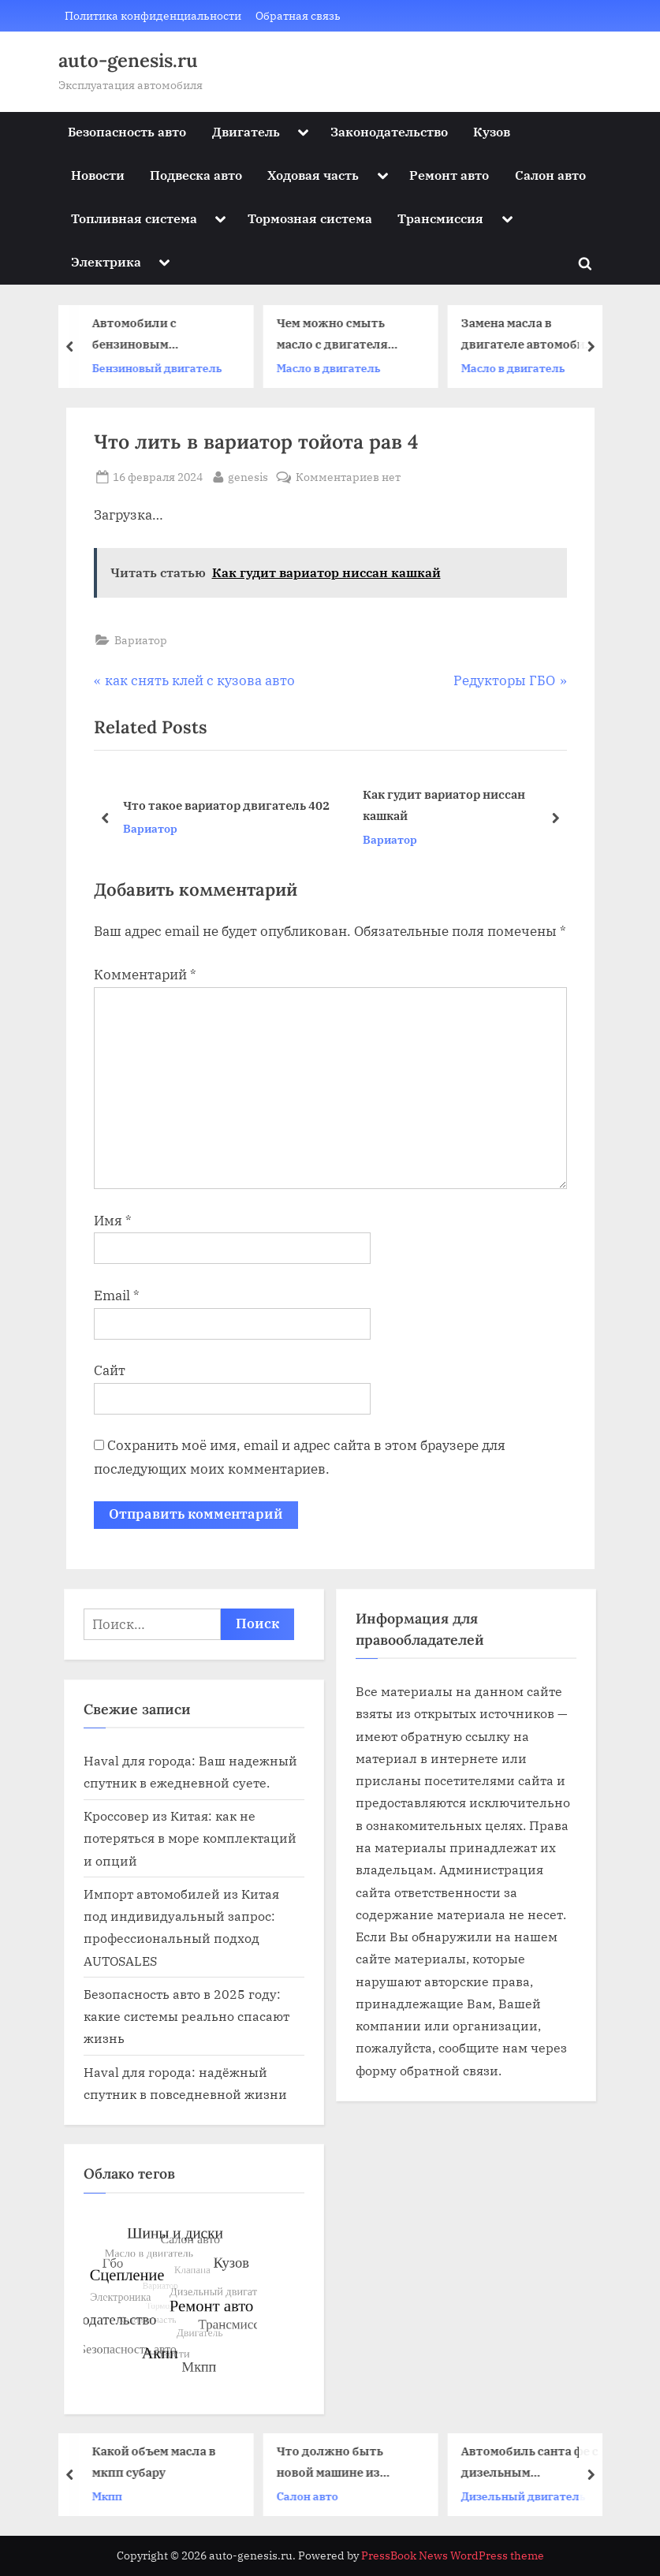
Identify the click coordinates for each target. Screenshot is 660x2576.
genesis (248, 475)
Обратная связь (298, 15)
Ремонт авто (449, 174)
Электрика (106, 261)
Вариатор (140, 639)
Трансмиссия (440, 218)
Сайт (109, 1370)
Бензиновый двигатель (160, 367)
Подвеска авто (196, 174)
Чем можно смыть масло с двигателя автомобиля (335, 335)
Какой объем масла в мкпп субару (157, 2461)
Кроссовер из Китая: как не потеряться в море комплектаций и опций (190, 1838)
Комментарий (145, 974)
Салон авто (550, 174)
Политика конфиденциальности (153, 15)
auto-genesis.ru (128, 60)
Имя (113, 1220)
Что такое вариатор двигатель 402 (225, 805)
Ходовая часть (313, 174)
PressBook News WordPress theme (452, 2555)
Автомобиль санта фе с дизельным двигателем (533, 2463)
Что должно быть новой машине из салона (333, 2463)
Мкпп (110, 2495)
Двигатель (246, 131)
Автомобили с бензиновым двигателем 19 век (151, 335)
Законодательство (389, 131)
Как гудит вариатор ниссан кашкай (443, 804)
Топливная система (134, 218)
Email (117, 1295)
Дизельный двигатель (526, 2495)
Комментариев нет (348, 476)
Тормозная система (310, 218)
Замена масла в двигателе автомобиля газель (533, 335)
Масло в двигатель (332, 367)
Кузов (491, 131)
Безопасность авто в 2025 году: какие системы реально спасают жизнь (186, 2016)
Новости (98, 174)
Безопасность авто (127, 131)
